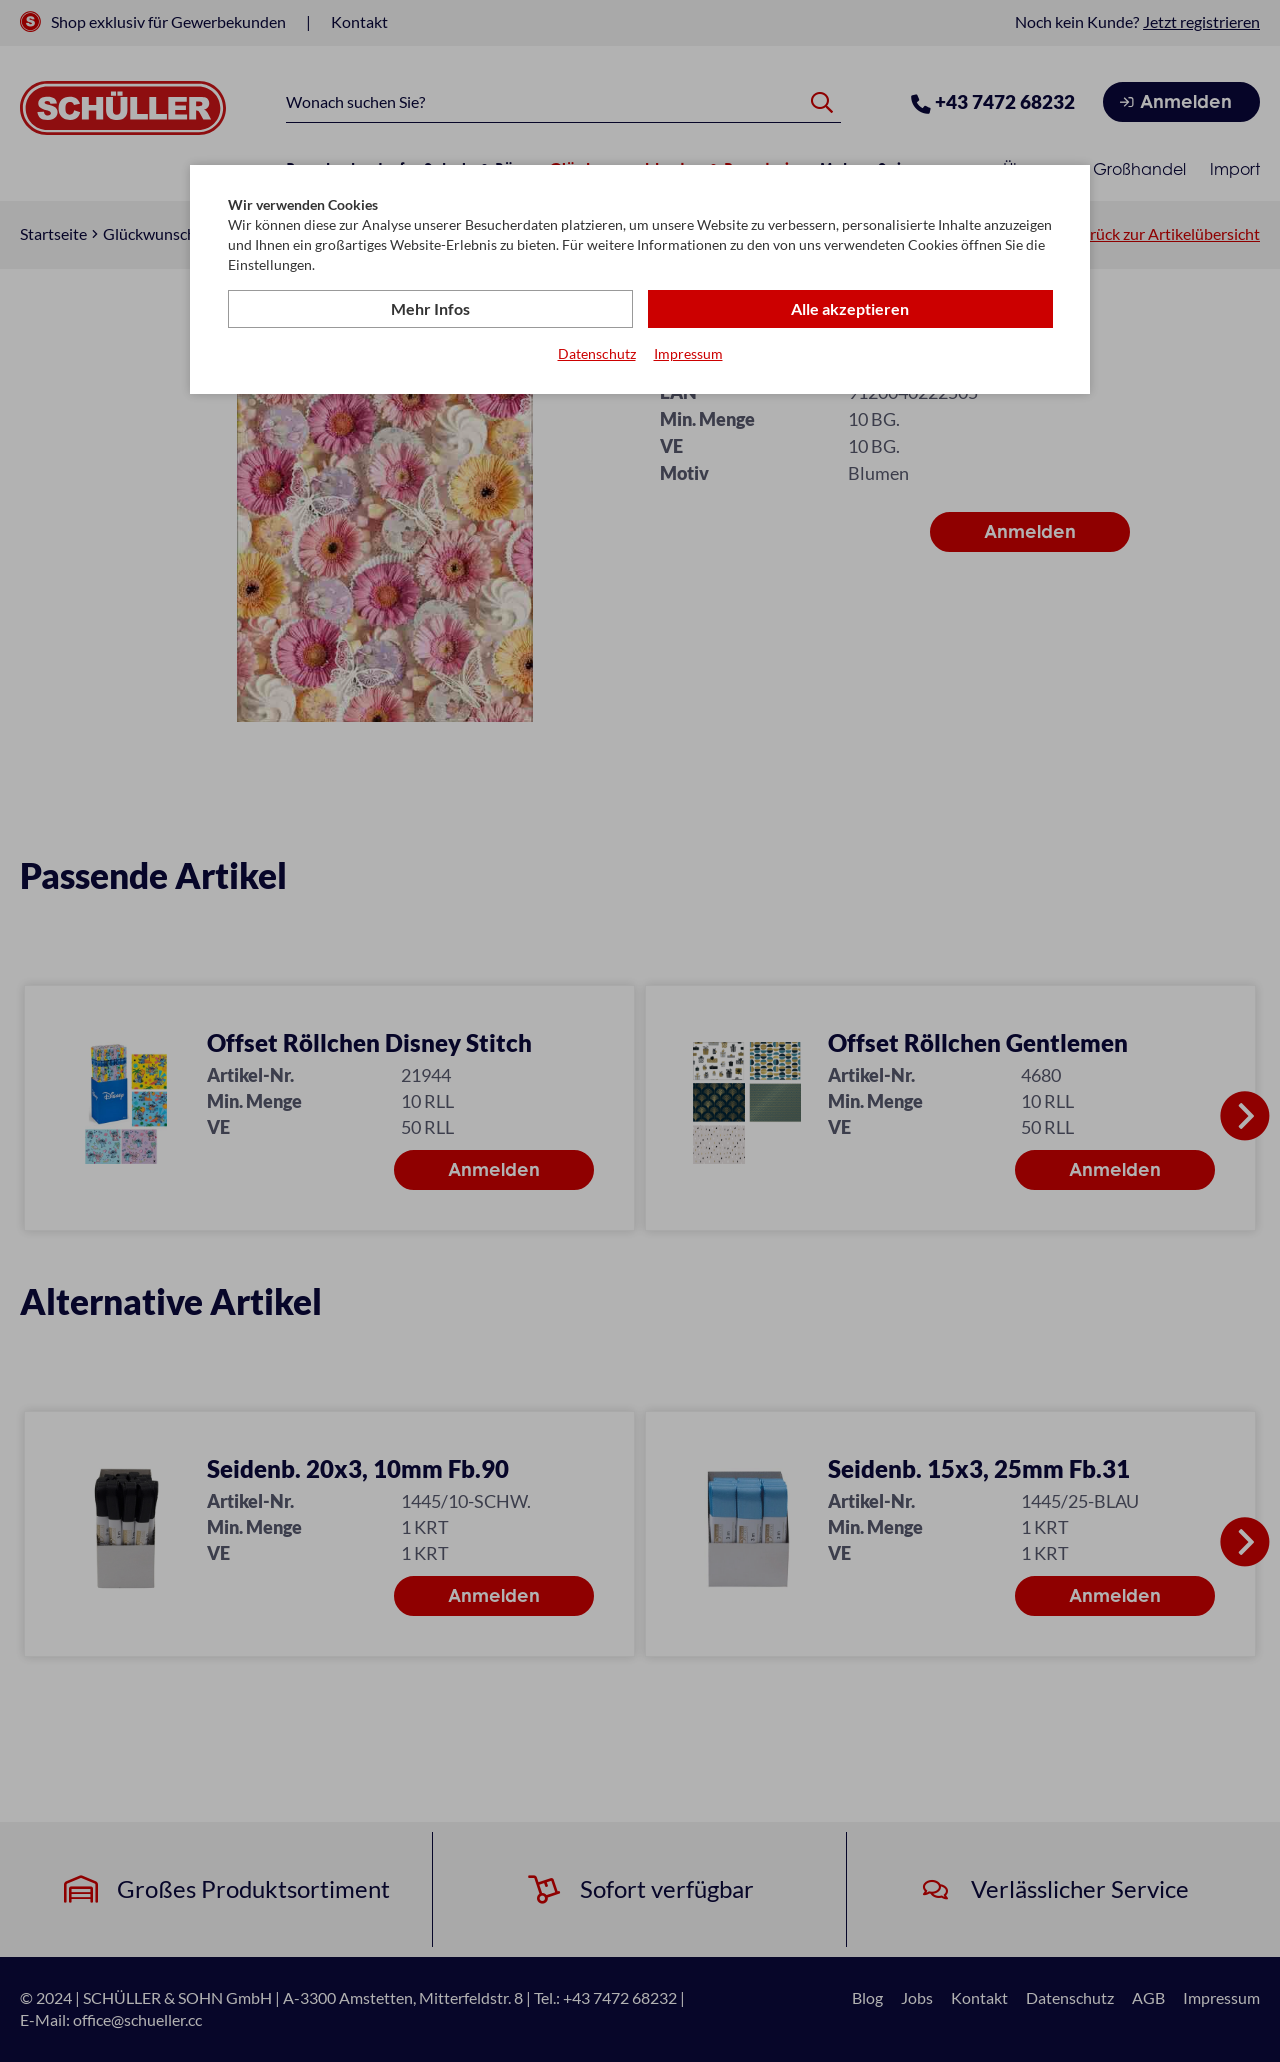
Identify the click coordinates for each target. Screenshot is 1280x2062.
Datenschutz (597, 353)
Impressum (688, 353)
